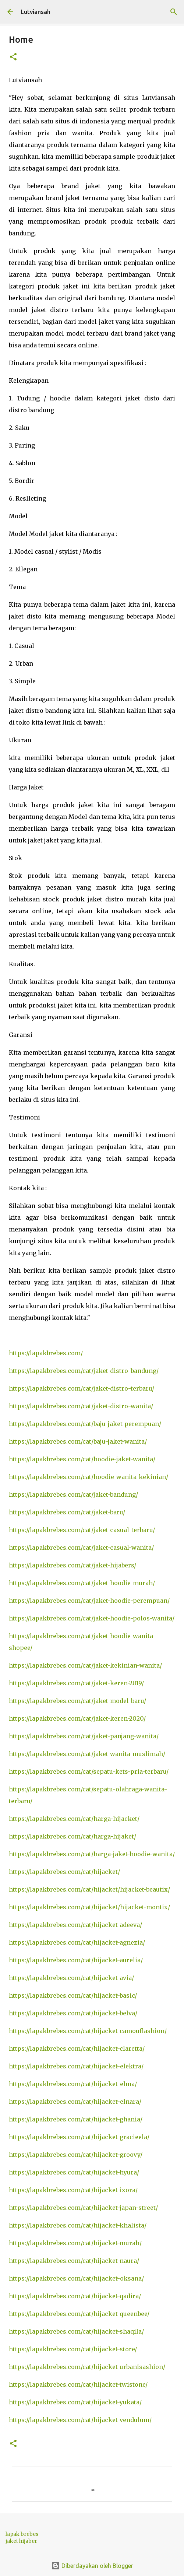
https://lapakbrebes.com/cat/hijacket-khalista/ (77, 2225)
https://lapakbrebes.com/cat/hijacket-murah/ (75, 2243)
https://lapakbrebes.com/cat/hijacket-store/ (73, 2349)
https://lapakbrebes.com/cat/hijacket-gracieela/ (79, 2137)
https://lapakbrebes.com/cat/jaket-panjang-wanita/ (84, 1736)
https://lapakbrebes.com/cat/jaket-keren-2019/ (76, 1683)
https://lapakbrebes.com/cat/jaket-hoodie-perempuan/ (89, 1600)
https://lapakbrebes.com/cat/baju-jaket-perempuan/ (85, 1423)
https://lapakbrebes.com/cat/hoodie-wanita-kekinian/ (88, 1476)
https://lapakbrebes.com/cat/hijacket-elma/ (73, 2084)
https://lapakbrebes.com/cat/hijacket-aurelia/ (76, 1960)
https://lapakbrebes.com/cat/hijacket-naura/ (74, 2260)
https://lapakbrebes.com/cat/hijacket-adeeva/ (75, 1924)
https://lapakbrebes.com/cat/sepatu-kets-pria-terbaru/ (89, 1771)
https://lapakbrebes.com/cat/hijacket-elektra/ (76, 2066)
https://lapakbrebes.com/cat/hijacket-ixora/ (73, 2190)
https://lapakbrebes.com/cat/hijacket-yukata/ (75, 2402)
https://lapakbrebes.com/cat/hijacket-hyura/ (74, 2172)
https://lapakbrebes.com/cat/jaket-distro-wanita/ (81, 1406)
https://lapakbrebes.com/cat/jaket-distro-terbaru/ (81, 1388)
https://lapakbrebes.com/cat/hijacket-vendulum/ (80, 2419)
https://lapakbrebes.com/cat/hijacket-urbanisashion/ (87, 2366)
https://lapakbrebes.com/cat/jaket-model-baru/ (77, 1700)
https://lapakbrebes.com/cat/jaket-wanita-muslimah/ (87, 1753)
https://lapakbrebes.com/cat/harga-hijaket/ (72, 1836)
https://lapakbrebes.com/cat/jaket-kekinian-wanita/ (85, 1665)
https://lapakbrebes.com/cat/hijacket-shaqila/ (76, 2331)
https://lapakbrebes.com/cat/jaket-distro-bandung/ (84, 1370)
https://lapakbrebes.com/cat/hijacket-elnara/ (75, 2101)
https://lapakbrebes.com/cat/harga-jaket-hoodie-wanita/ (92, 1854)
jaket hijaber (21, 2541)
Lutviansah (35, 11)
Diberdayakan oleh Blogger (92, 2565)
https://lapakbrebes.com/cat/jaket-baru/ (67, 1512)
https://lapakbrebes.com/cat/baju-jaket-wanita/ (78, 1441)
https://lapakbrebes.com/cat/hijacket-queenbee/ (79, 2313)
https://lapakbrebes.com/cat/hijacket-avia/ (71, 1977)
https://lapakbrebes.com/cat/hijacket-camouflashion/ (88, 2030)
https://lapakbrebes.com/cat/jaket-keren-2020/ (77, 1718)
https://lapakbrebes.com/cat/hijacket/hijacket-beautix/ (89, 1889)
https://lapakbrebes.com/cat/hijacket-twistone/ (78, 2384)
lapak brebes (22, 2534)
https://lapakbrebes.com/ (46, 1353)
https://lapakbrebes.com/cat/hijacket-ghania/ (75, 2119)
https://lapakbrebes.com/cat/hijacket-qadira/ (75, 2296)
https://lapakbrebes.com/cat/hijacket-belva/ (73, 2013)
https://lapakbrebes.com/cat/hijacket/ (64, 1871)
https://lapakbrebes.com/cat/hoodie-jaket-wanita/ (82, 1459)
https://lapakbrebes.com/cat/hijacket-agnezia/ (77, 1942)
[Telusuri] (173, 12)
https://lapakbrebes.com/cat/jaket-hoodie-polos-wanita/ (91, 1618)
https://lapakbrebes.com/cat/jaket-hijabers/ (72, 1565)
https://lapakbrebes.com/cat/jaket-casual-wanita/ (81, 1547)
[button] (13, 57)
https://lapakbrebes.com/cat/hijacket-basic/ (73, 1995)
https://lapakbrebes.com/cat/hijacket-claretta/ (77, 2048)
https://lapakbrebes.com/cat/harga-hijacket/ (74, 1818)
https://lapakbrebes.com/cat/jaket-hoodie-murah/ (82, 1583)
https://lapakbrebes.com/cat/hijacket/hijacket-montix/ (89, 1907)
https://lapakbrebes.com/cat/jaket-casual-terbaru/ (82, 1530)
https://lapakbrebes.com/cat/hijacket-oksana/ (76, 2278)
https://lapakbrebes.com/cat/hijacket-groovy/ (75, 2154)
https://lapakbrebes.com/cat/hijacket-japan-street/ (83, 2207)
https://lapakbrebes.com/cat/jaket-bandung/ (73, 1494)
